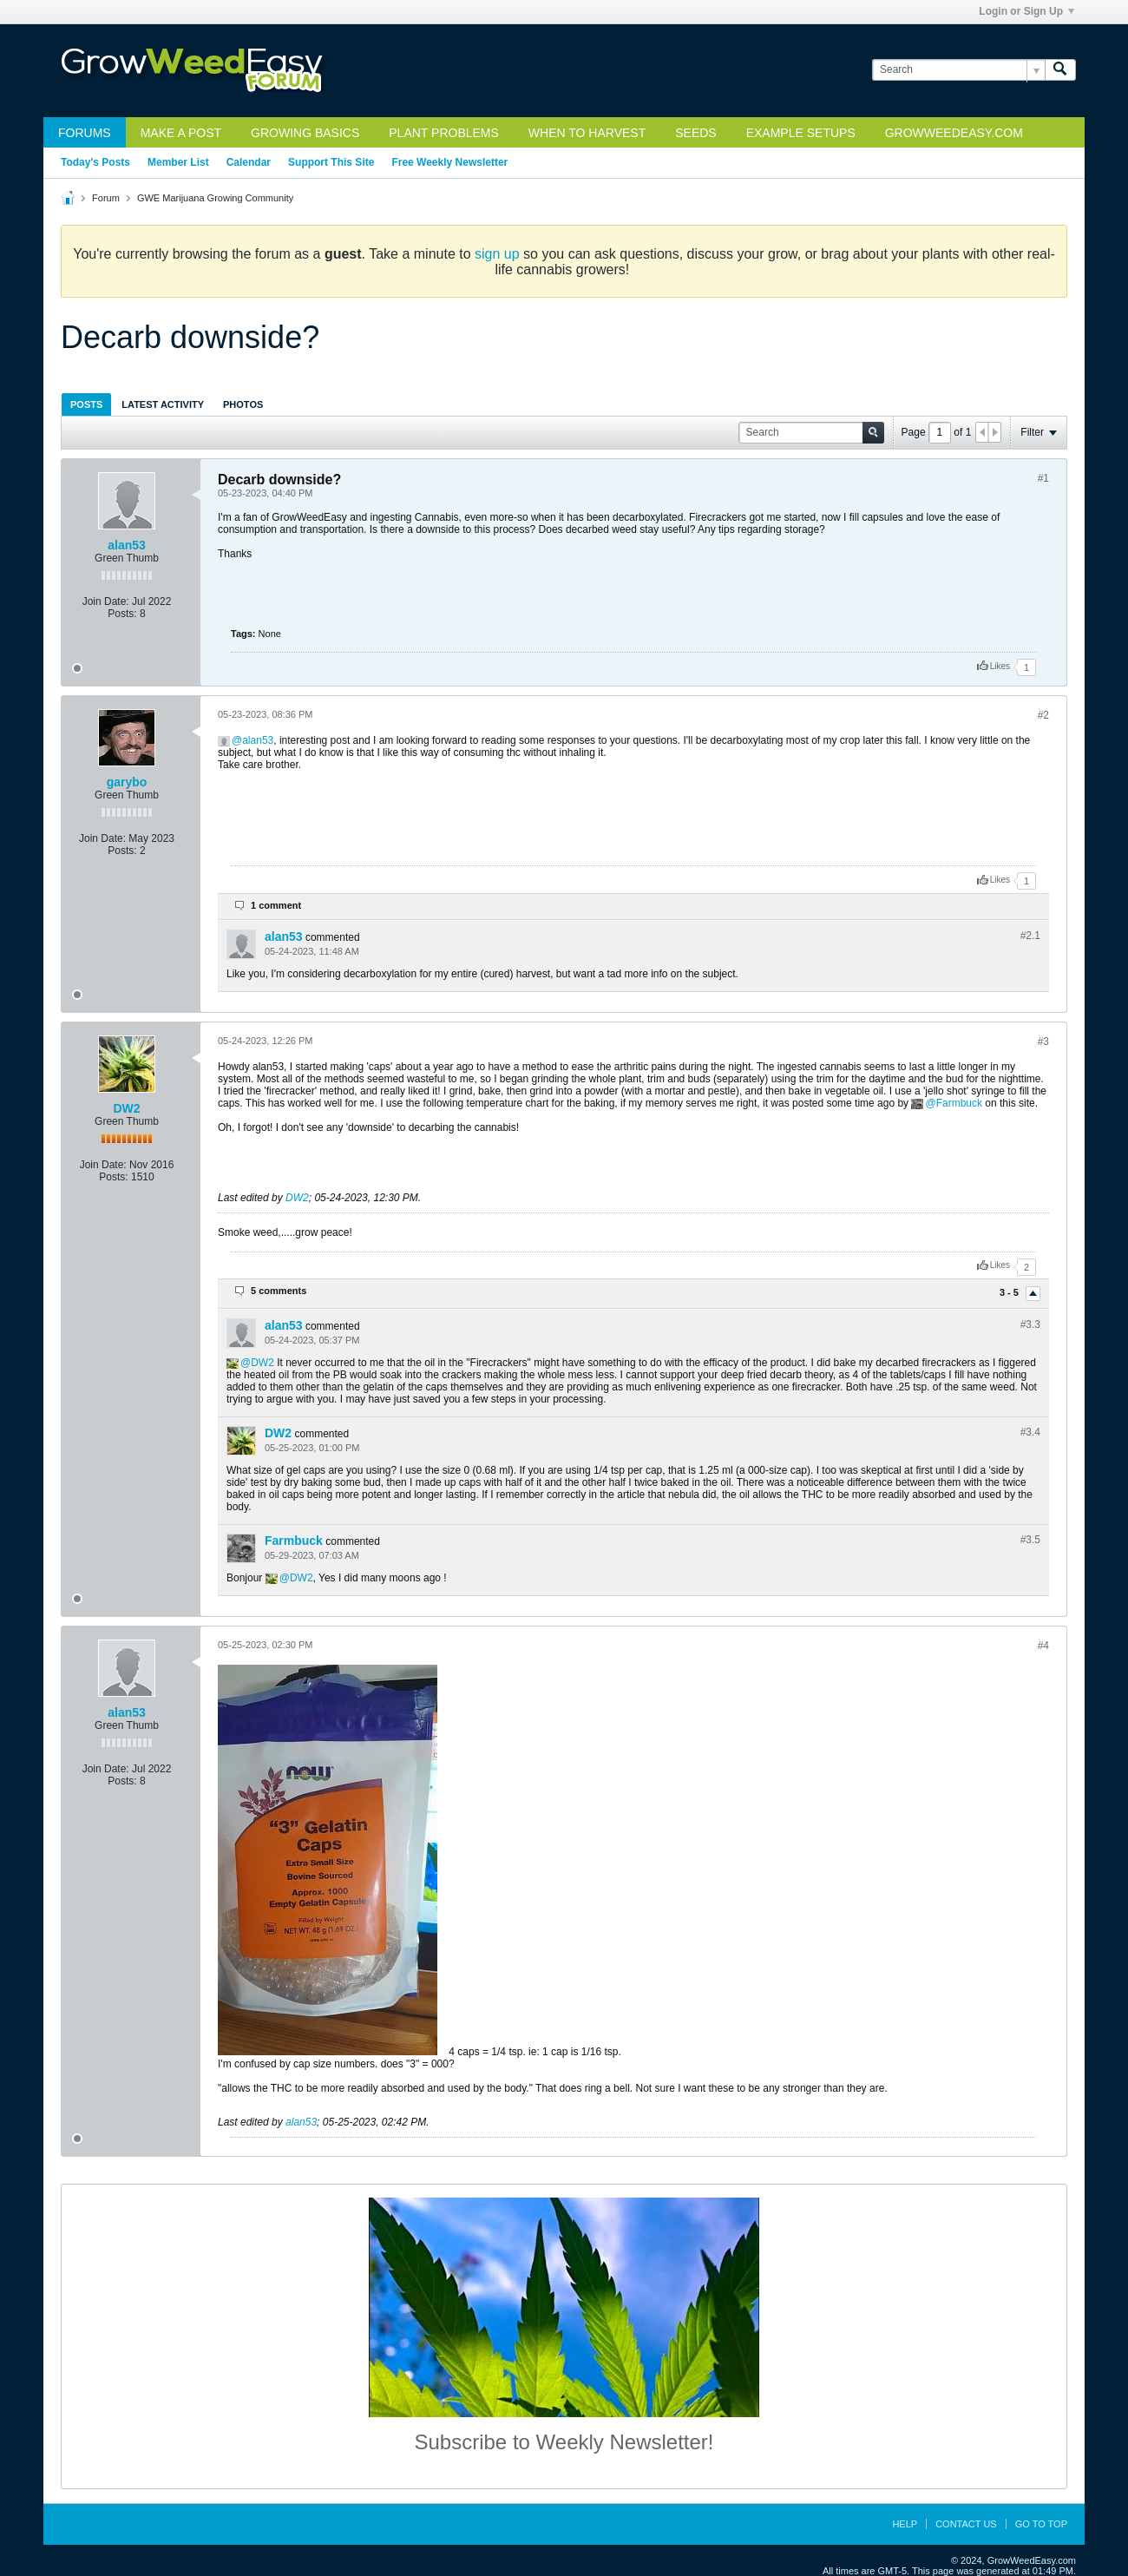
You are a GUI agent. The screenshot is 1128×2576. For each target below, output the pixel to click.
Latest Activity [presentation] (162, 404)
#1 (1043, 478)
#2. (1030, 936)
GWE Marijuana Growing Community (215, 198)
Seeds (695, 133)
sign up (497, 253)
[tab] (86, 404)
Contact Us (966, 2524)
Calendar (248, 162)
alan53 (127, 545)
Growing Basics (305, 133)
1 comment (276, 905)
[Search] (958, 70)
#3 (1043, 1041)
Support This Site (331, 162)
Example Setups (801, 133)
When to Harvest (587, 133)
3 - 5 (1010, 1292)
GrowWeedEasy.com (954, 133)
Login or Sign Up (1026, 11)
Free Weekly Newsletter (449, 162)
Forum (106, 198)
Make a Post (181, 133)
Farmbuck (959, 1103)
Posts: (122, 614)
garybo (127, 782)
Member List (178, 162)
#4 (1043, 1646)
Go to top (1041, 2524)
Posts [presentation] (86, 404)
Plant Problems (444, 133)
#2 (1043, 715)
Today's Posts (95, 162)
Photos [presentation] (243, 404)
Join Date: (105, 601)
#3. (1030, 1324)
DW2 (126, 1108)
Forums (84, 133)
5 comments (278, 1290)
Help (904, 2524)
